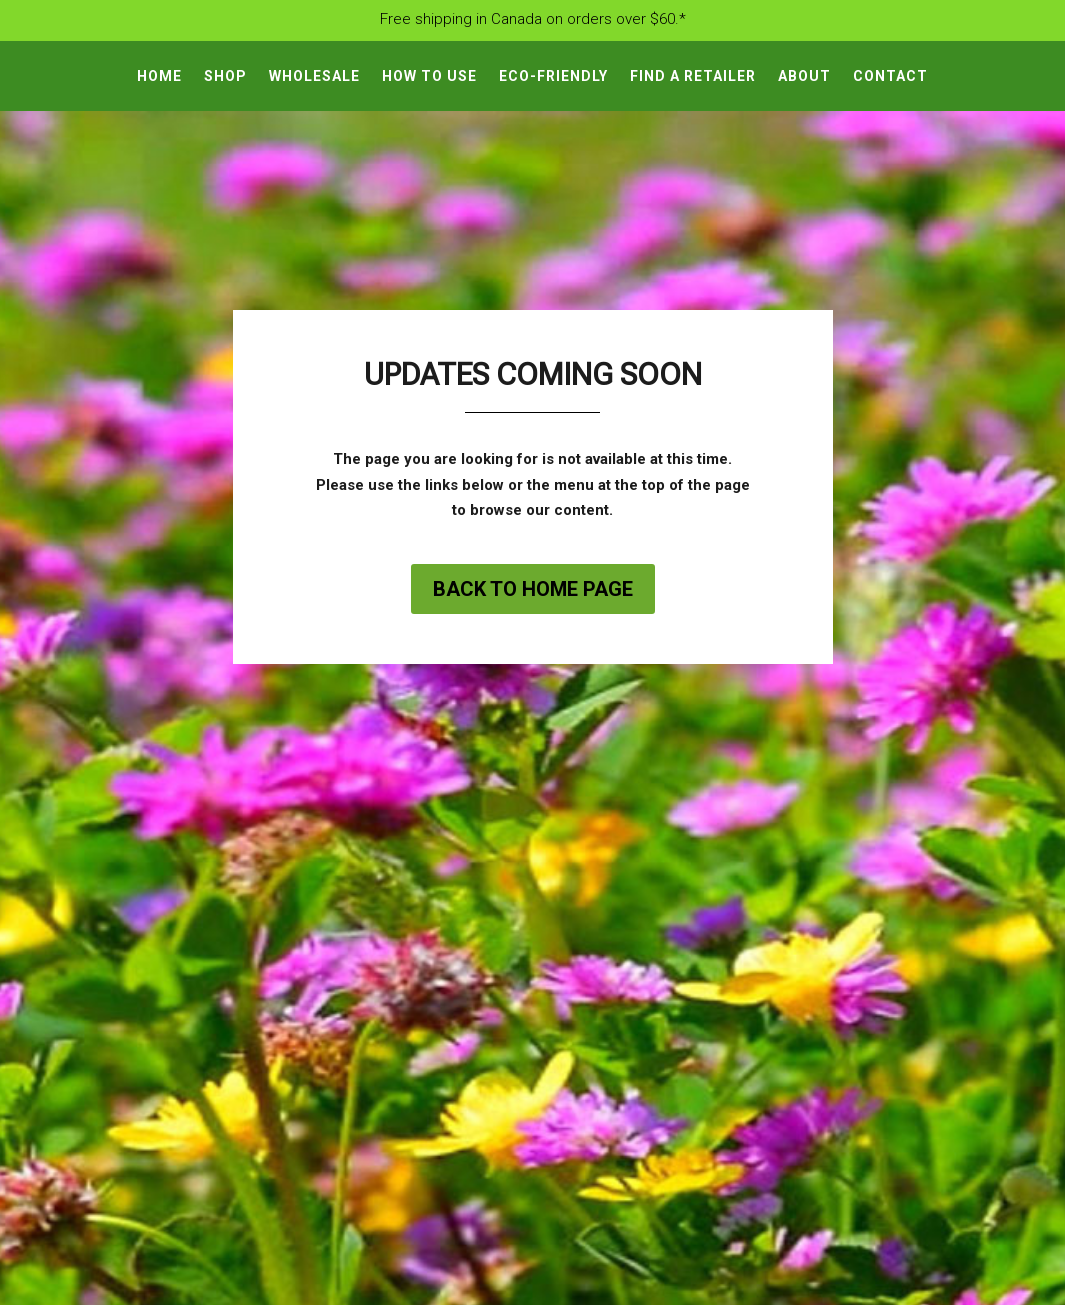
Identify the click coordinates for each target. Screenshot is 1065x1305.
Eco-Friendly (553, 76)
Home (159, 76)
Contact (890, 76)
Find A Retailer (693, 76)
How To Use (429, 76)
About (804, 76)
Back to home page (533, 589)
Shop (225, 76)
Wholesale (314, 76)
